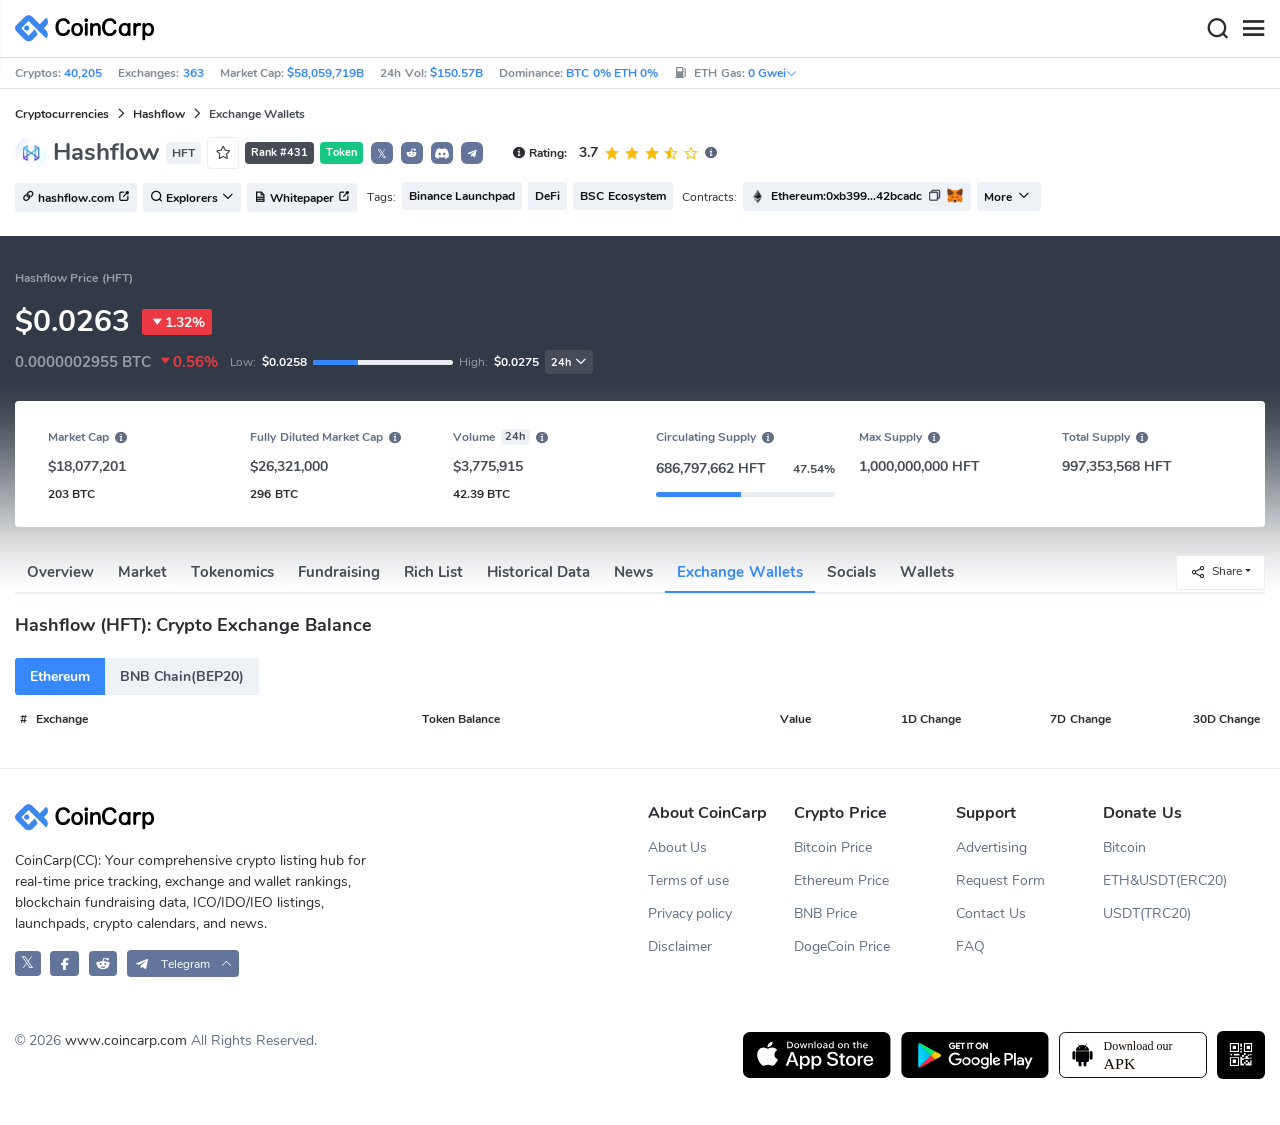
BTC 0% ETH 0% (612, 73)
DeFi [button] (547, 196)
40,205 (83, 73)
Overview (60, 572)
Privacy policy (690, 913)
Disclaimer (680, 946)
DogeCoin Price (842, 946)
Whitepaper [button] (302, 198)
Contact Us (991, 913)
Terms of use (689, 880)
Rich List (433, 572)
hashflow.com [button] (76, 198)
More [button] (1007, 197)
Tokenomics (232, 572)
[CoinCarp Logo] (90, 28)
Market (142, 572)
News (633, 572)
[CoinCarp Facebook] (64, 963)
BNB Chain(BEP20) (182, 676)
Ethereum (60, 676)
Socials (851, 572)
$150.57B (456, 73)
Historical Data (538, 572)
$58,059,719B (325, 73)
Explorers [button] (192, 198)
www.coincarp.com (126, 1040)
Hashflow (159, 114)
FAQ (970, 946)
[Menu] (1253, 29)
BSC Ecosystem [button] (622, 196)
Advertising (991, 847)
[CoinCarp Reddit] (103, 963)
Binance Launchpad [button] (462, 196)
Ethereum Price (841, 880)
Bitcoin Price (833, 847)
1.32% (177, 322)
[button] (412, 153)
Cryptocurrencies (62, 114)
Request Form (1000, 880)
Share (1216, 571)
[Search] (1217, 29)
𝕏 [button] (382, 154)
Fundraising (339, 572)
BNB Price (825, 913)
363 (193, 73)
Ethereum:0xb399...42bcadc (846, 196)
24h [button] (569, 362)
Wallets (927, 572)
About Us (678, 847)
